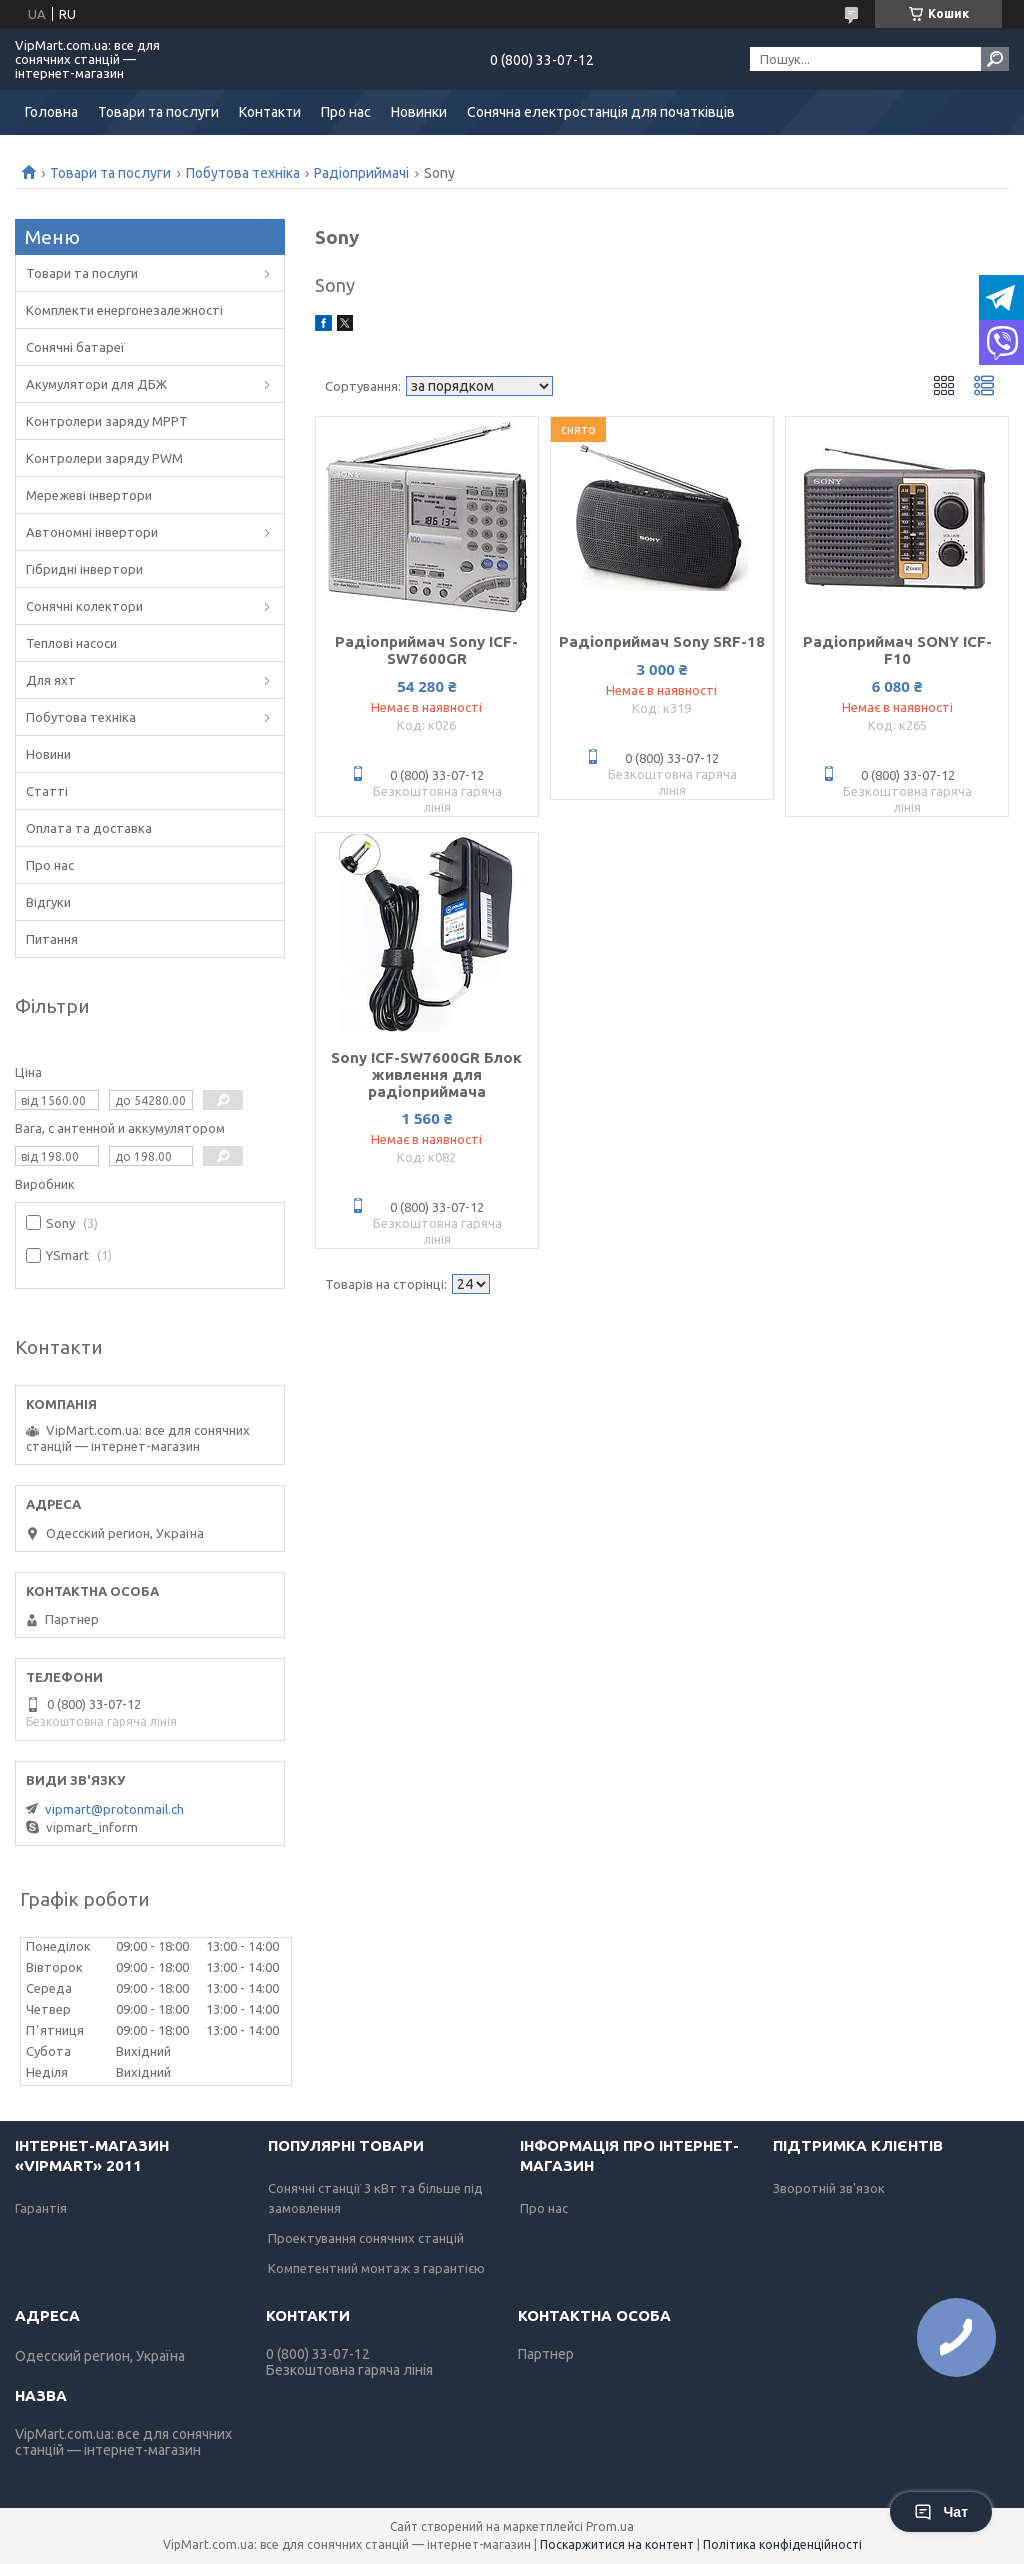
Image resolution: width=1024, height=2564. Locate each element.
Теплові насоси (71, 643)
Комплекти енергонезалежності (124, 310)
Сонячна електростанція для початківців (601, 112)
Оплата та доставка (89, 828)
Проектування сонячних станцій (366, 2238)
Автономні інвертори (92, 532)
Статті (47, 791)
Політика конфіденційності (782, 2544)
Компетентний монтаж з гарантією (376, 2268)
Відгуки (48, 902)
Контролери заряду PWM (104, 458)
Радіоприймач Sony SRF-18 (662, 641)
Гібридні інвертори (84, 569)
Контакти (270, 112)
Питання (52, 939)
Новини (48, 754)
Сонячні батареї (75, 347)
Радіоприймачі (361, 173)
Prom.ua (610, 2526)
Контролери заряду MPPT (107, 421)
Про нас (346, 112)
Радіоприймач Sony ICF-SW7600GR (426, 650)
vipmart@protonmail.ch (114, 1809)
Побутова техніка (243, 173)
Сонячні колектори (84, 606)
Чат (941, 2512)
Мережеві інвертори (89, 495)
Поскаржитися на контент (617, 2544)
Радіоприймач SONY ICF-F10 (897, 650)
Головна (51, 112)
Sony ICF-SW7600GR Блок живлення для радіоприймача (426, 1074)
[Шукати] (995, 59)
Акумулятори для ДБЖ (96, 384)
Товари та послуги (158, 112)
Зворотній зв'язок (829, 2188)
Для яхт (51, 680)
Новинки (419, 112)
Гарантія (41, 2208)
